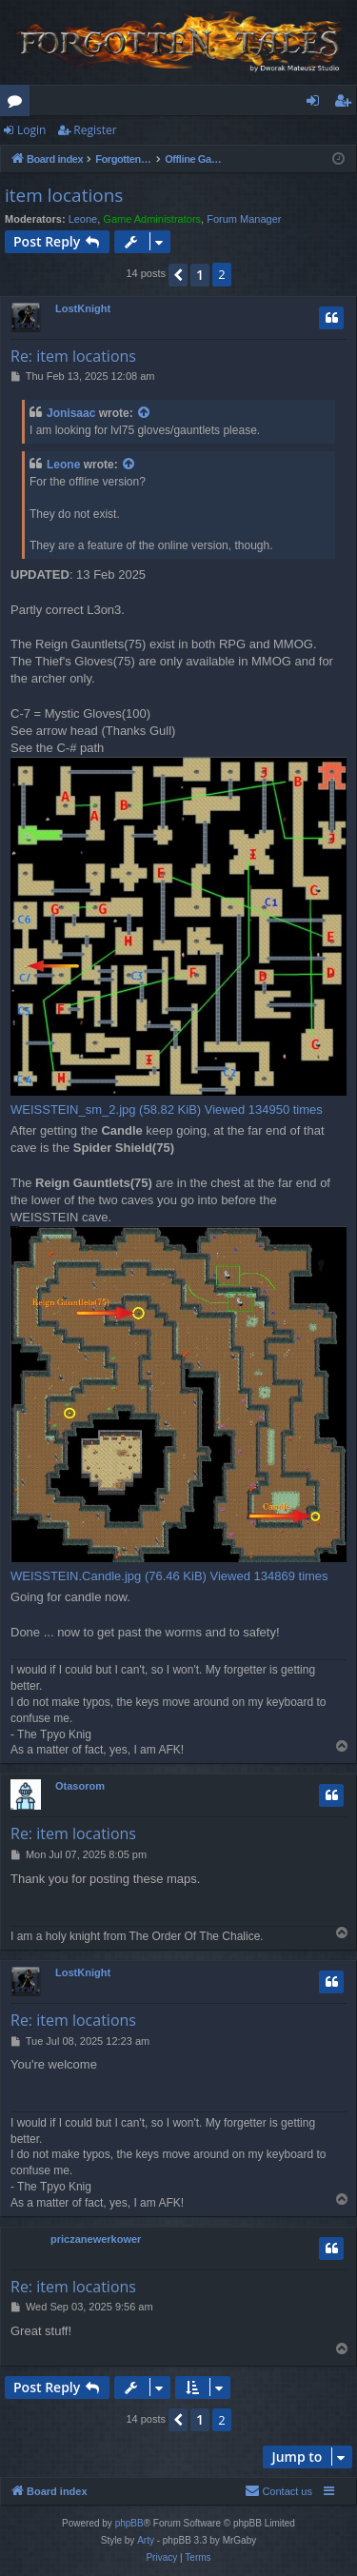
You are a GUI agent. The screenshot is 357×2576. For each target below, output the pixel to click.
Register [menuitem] (346, 103)
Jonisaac (71, 413)
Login (31, 130)
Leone (83, 219)
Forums (19, 103)
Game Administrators (152, 219)
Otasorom (80, 1786)
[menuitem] (278, 2491)
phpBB (129, 2523)
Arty (145, 2540)
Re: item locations (73, 356)
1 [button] (200, 275)
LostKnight (82, 308)
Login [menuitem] (316, 103)
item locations (64, 195)
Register (94, 130)
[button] (178, 275)
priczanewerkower (95, 2239)
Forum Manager (244, 219)
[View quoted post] (144, 414)
